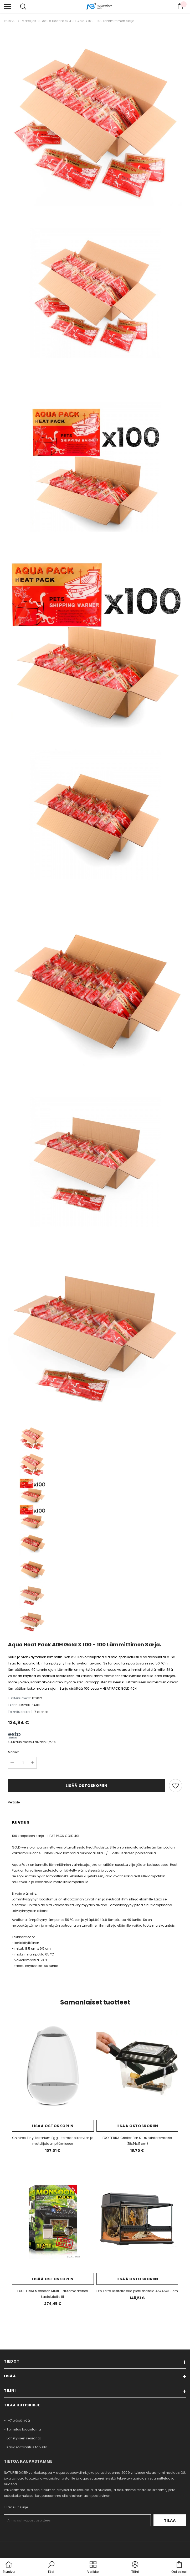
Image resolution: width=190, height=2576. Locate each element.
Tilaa (170, 2520)
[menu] (7, 6)
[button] (51, 2568)
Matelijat (29, 21)
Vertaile (14, 1802)
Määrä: (13, 1752)
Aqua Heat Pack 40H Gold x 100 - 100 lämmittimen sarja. (89, 21)
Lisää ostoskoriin (86, 1785)
